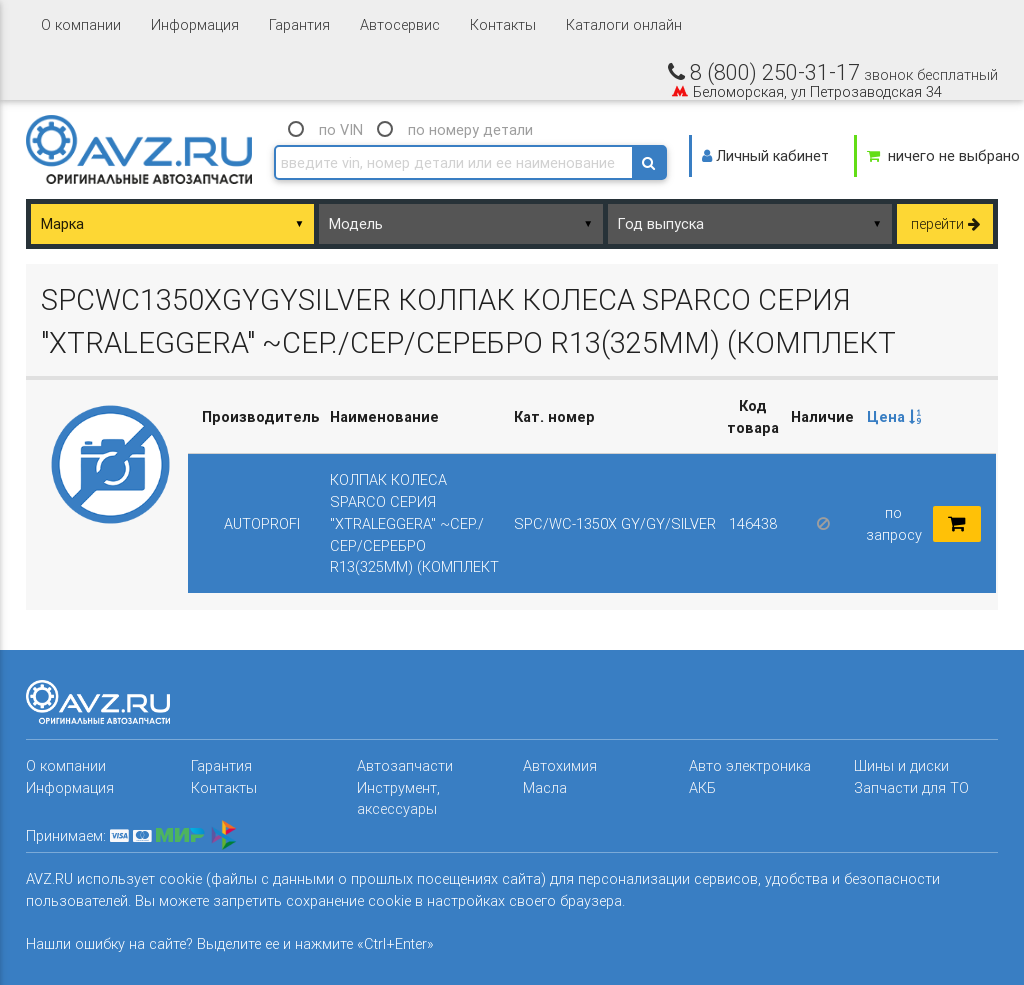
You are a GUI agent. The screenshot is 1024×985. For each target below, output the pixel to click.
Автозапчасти (405, 765)
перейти (945, 223)
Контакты (503, 24)
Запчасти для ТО (911, 787)
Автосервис (400, 24)
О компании (81, 24)
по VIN (341, 129)
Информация (195, 24)
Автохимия (560, 765)
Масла (545, 787)
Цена (894, 416)
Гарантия (299, 24)
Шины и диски (901, 765)
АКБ (702, 787)
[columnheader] (893, 417)
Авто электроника (750, 765)
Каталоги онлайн (624, 24)
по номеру (470, 129)
